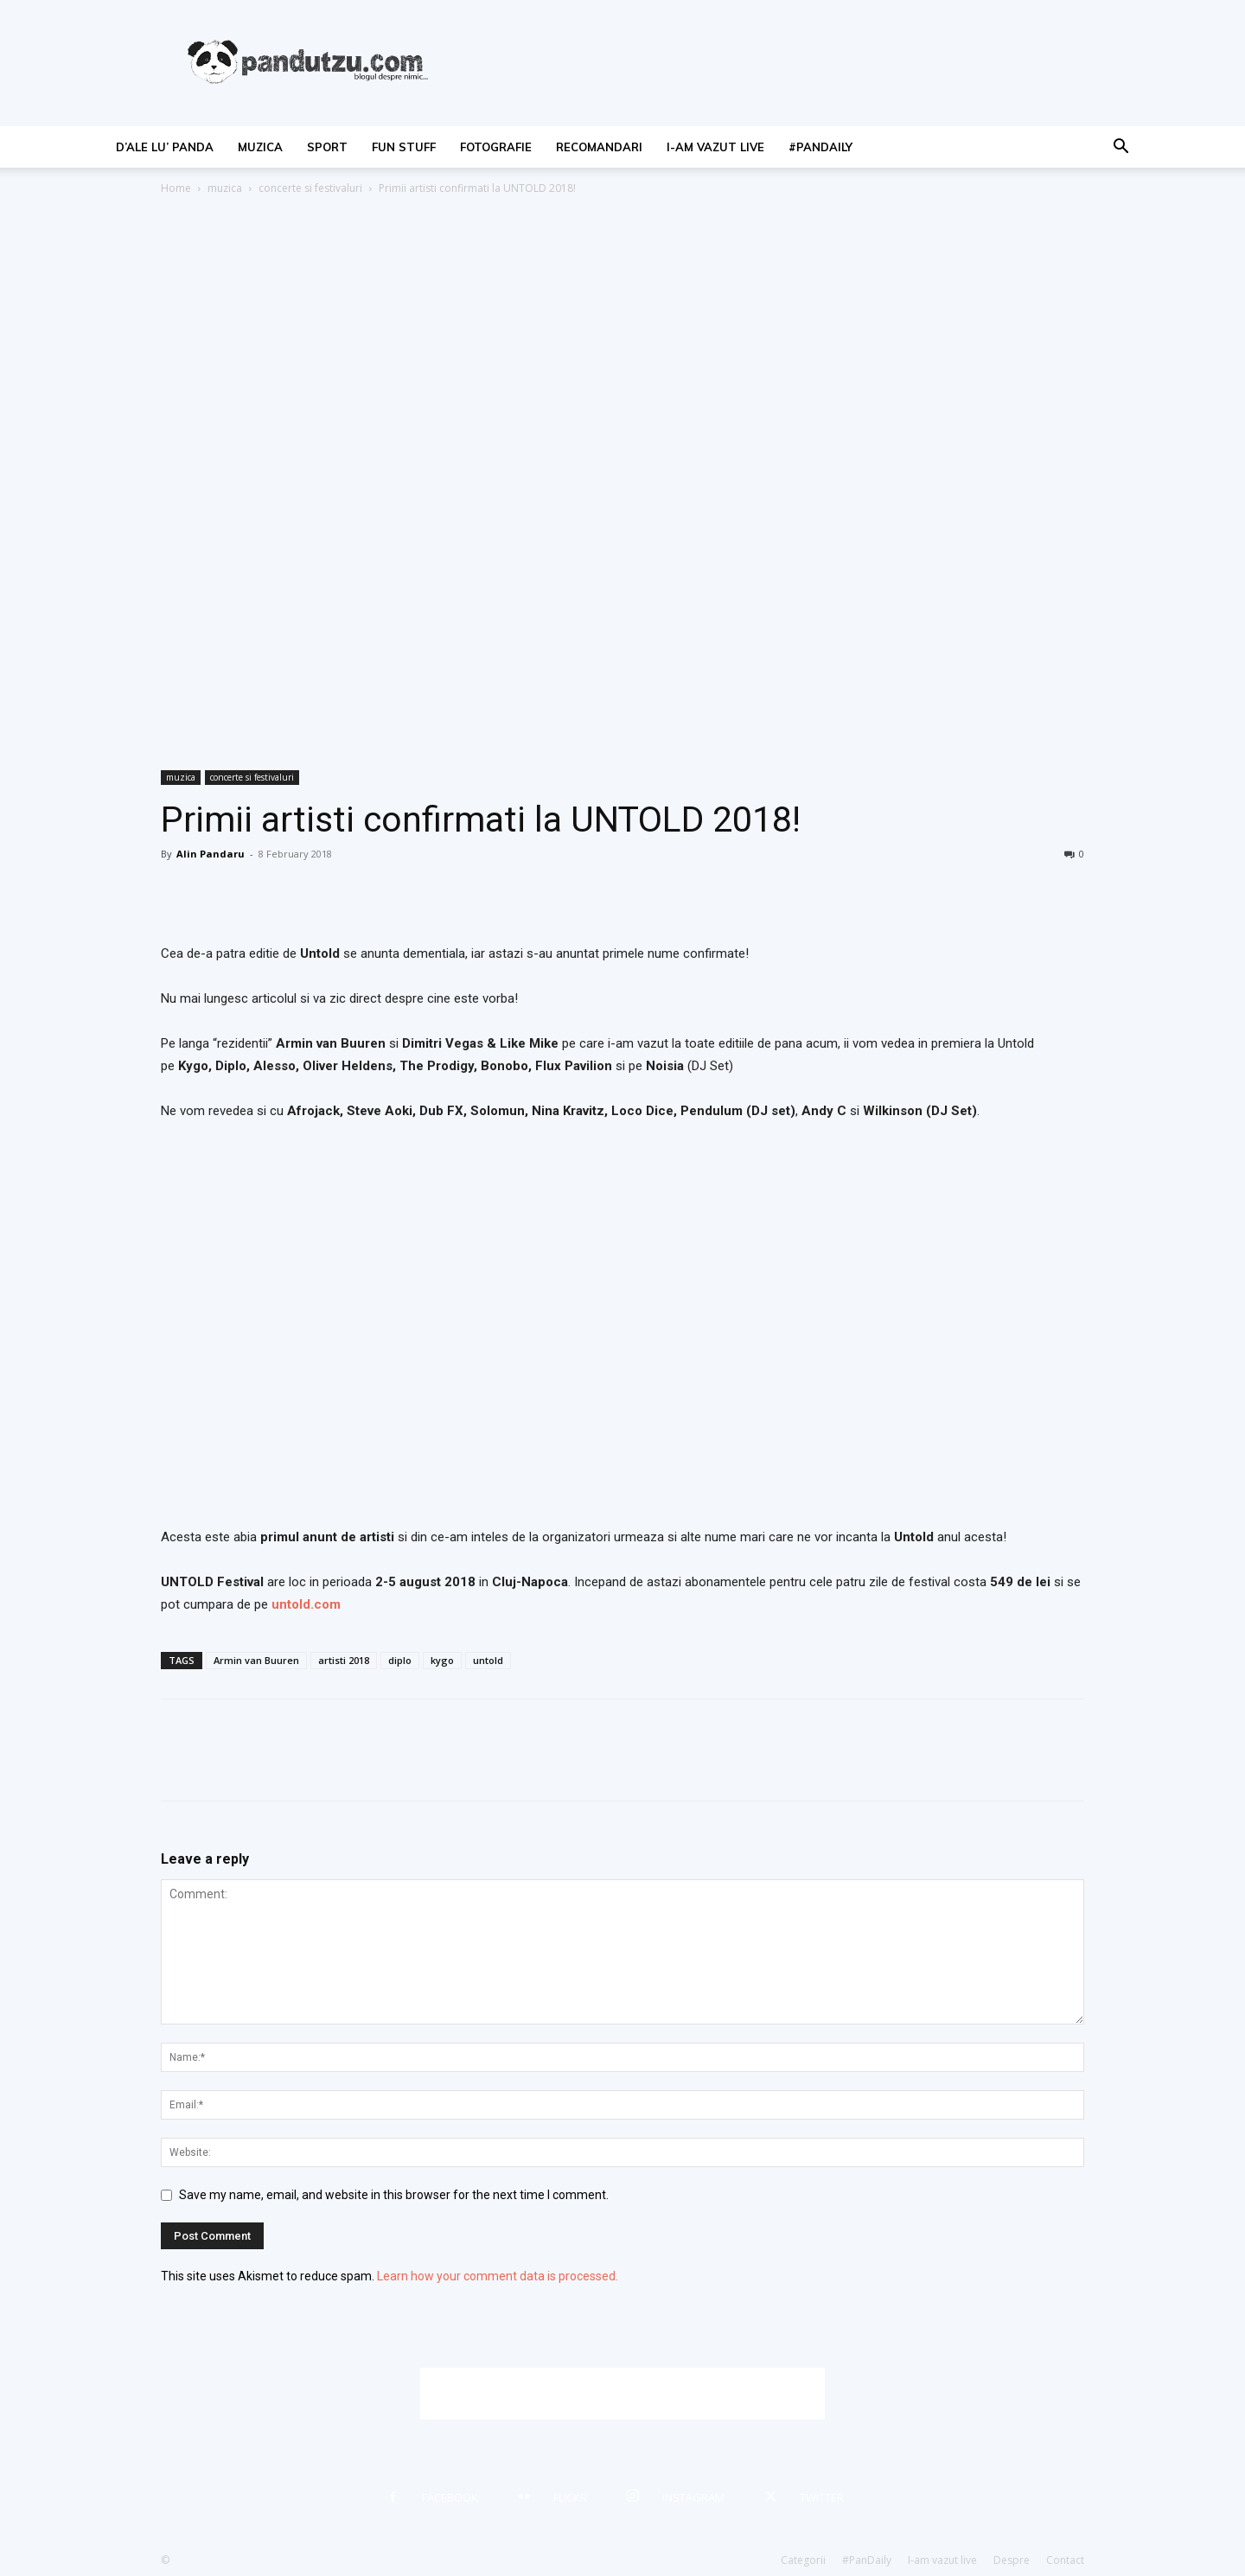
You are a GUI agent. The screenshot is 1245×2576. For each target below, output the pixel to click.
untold (488, 1660)
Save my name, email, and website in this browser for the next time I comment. (394, 2195)
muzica (260, 147)
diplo (400, 1660)
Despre (1011, 2560)
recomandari (599, 147)
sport (327, 147)
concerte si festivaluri (310, 188)
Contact (1065, 2560)
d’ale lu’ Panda (165, 147)
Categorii (803, 2560)
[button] (1120, 148)
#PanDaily (820, 147)
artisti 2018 (343, 1660)
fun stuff (404, 147)
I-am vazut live (715, 147)
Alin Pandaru (210, 853)
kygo (442, 1660)
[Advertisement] (622, 2394)
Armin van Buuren (256, 1660)
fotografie (496, 147)
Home (176, 188)
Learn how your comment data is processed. (497, 2276)
